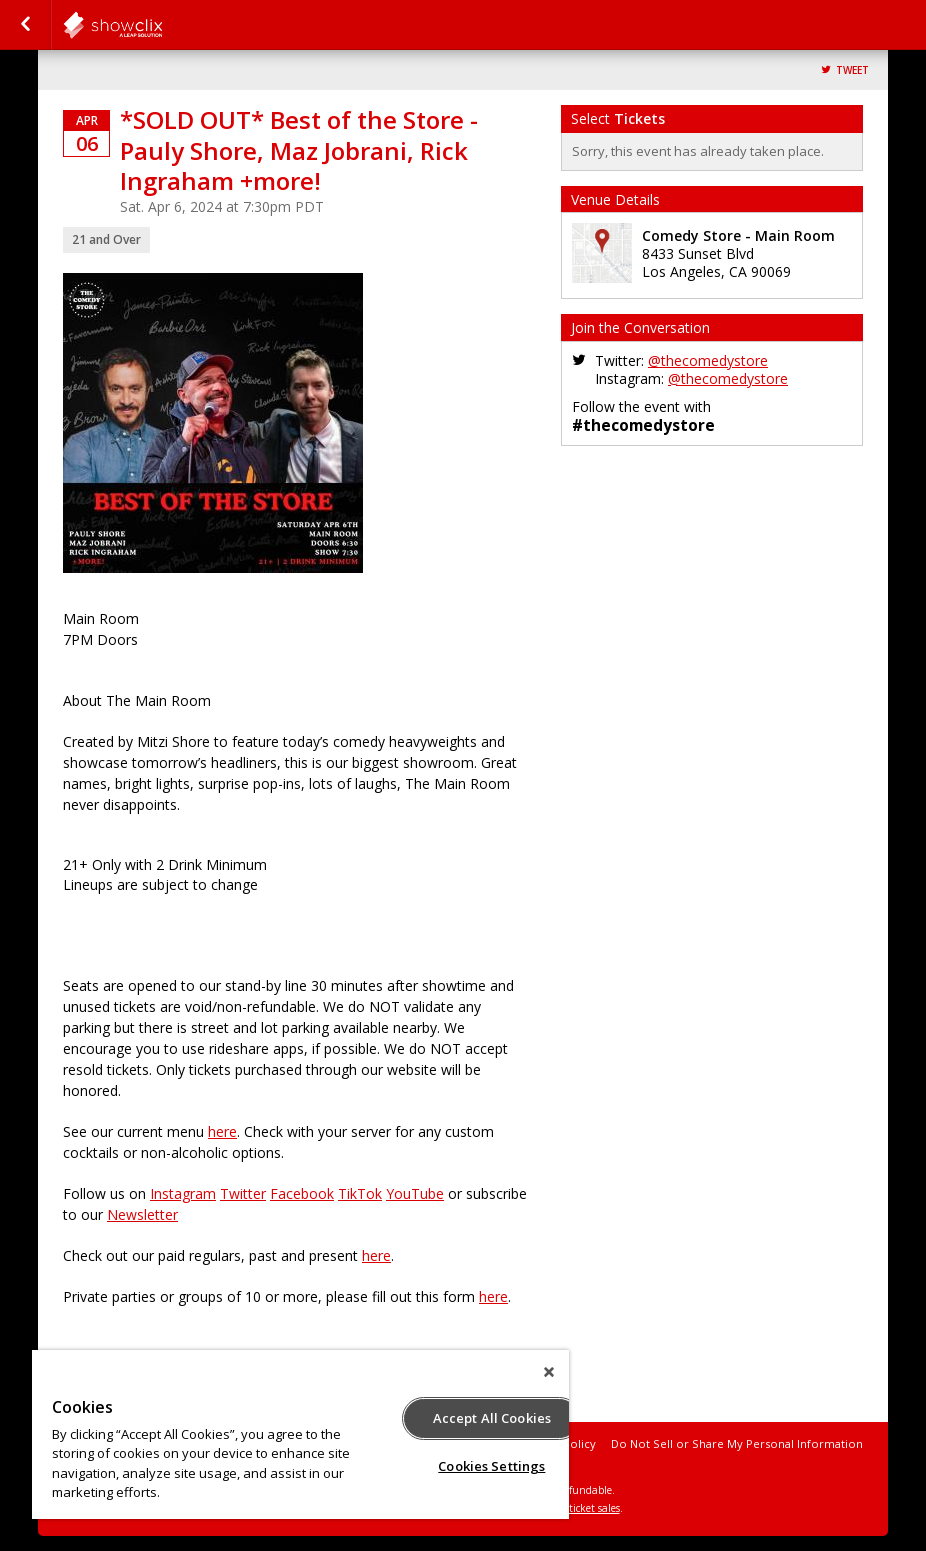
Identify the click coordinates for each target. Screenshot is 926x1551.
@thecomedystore (708, 360)
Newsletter (142, 1214)
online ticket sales (578, 1508)
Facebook (302, 1193)
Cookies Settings (491, 1466)
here (222, 1131)
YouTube (415, 1193)
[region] (300, 1434)
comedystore (162, 25)
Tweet (852, 70)
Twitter (243, 1193)
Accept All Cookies (492, 1418)
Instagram (183, 1193)
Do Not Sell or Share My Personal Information (737, 1443)
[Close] (549, 1372)
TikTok (360, 1193)
